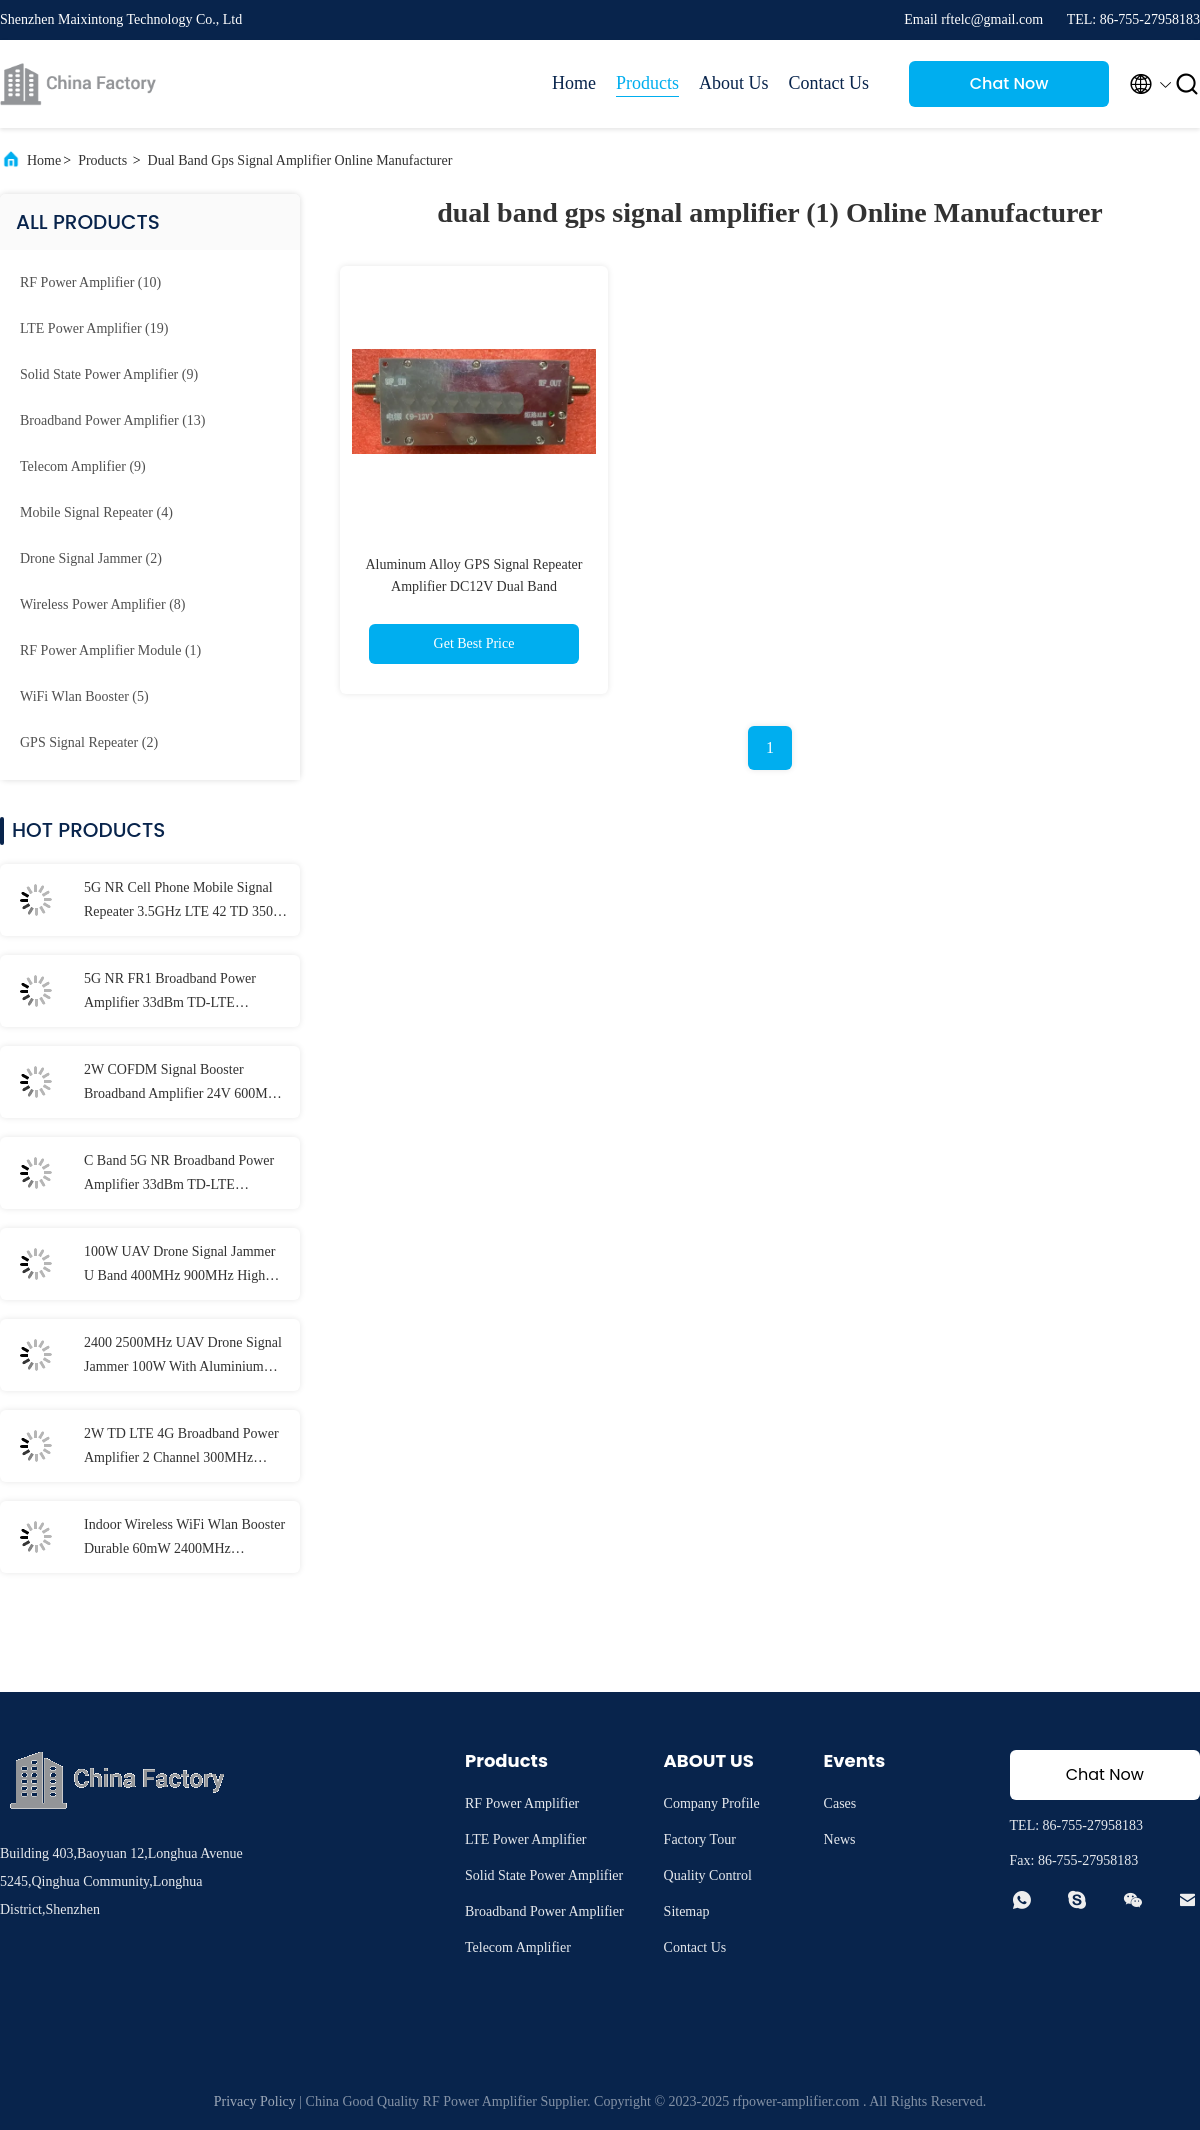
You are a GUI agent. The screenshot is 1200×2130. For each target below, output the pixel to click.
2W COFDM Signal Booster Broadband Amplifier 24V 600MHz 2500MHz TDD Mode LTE (184, 1084)
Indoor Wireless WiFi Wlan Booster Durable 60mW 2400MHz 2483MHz (184, 1539)
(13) (112, 420)
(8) (102, 604)
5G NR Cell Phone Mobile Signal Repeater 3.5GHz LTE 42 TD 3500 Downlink (182, 902)
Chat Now (1009, 83)
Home (574, 83)
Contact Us (829, 83)
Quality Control (708, 1875)
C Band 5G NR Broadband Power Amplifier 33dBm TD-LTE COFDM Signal (179, 1175)
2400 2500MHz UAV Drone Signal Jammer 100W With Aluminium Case (183, 1357)
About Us (734, 83)
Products (647, 83)
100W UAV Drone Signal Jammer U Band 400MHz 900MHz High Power (179, 1266)
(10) (90, 282)
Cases (840, 1803)
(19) (94, 328)
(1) (110, 650)
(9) (109, 374)
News (840, 1839)
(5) (84, 696)
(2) (91, 558)
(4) (96, 512)
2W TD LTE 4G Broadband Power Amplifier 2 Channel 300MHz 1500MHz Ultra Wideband (181, 1448)
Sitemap (687, 1911)
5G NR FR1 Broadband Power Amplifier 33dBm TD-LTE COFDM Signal (170, 993)
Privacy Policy (255, 2101)
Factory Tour (700, 1839)
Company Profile (712, 1803)
